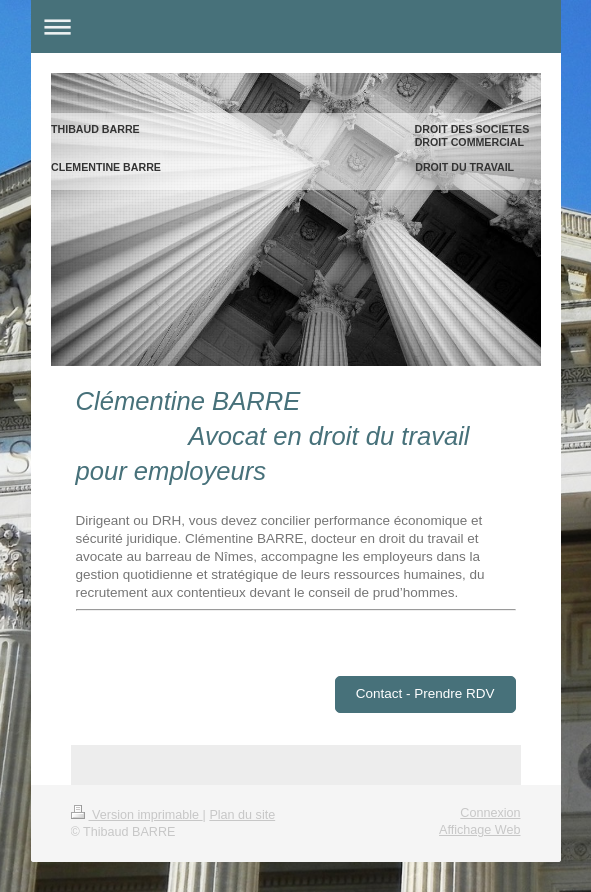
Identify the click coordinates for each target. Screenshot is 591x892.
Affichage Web (479, 830)
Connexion (490, 813)
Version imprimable (137, 815)
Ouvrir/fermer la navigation (296, 26)
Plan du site (242, 815)
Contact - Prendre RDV (425, 693)
